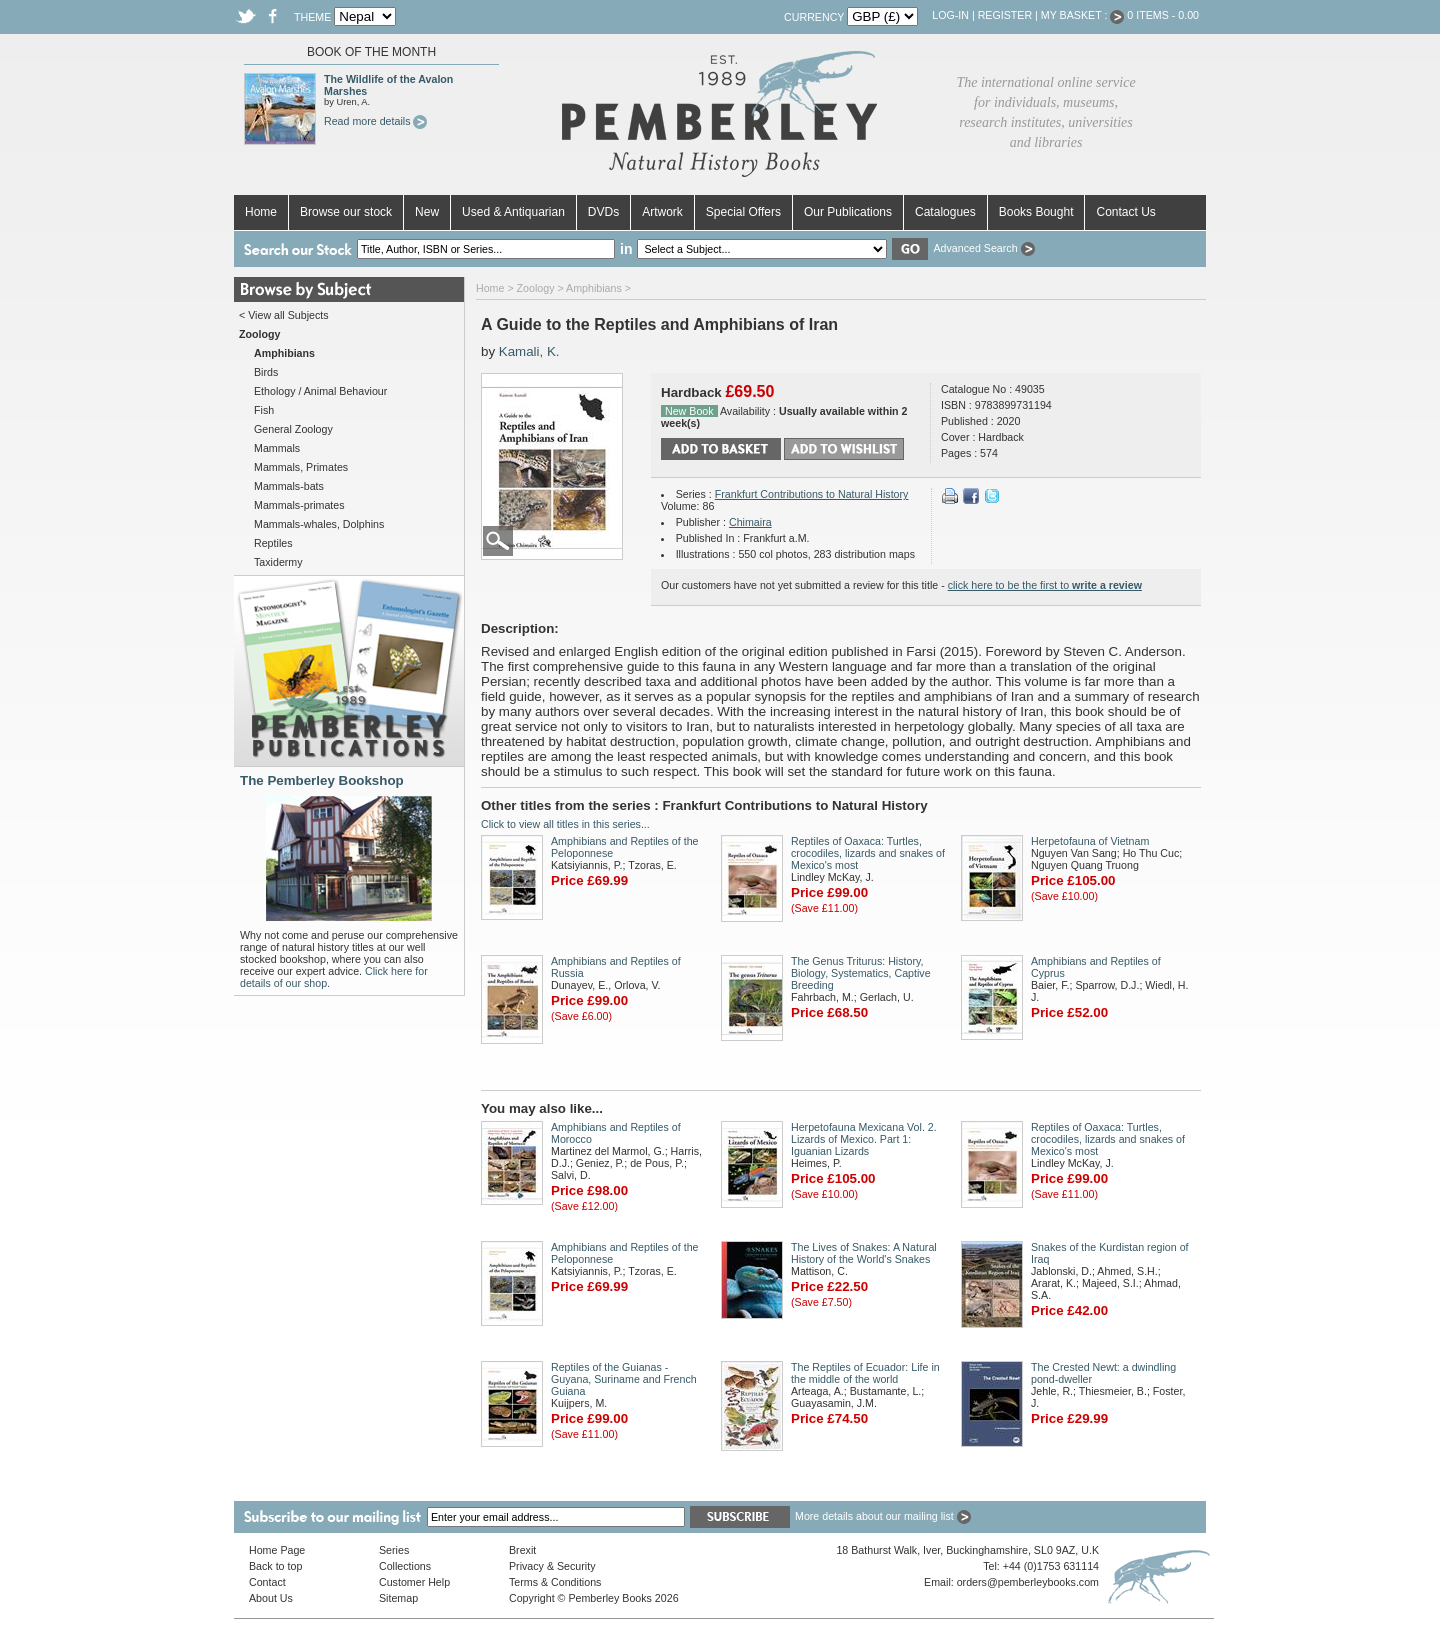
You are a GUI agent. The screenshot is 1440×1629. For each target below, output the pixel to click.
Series (394, 1550)
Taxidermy (278, 562)
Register (1005, 15)
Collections (405, 1566)
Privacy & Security (552, 1566)
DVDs (603, 212)
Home (261, 212)
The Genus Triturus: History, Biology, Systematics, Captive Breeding (861, 973)
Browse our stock (346, 212)
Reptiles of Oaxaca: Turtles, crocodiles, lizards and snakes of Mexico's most (868, 853)
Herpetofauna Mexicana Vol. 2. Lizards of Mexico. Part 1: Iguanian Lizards (864, 1139)
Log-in (950, 15)
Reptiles (273, 543)
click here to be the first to (1045, 585)
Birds (266, 372)
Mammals (277, 448)
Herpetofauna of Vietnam (1090, 841)
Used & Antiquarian (513, 212)
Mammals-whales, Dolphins (319, 524)
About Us (271, 1598)
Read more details (375, 121)
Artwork (662, 212)
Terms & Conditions (555, 1582)
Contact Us (1125, 212)
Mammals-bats (289, 486)
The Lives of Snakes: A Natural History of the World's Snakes (864, 1253)
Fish (264, 410)
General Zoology (293, 429)
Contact (267, 1582)
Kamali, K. (529, 351)
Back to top (275, 1566)
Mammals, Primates (301, 467)
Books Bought (1036, 212)
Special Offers (743, 212)
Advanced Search (983, 248)
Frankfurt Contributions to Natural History (812, 494)
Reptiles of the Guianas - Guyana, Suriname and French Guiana (624, 1379)
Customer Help (414, 1582)
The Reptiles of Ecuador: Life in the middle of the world (865, 1373)
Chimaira (750, 522)
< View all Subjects (284, 315)
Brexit (522, 1550)
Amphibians (594, 288)
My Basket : (1083, 15)
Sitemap (398, 1598)
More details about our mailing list (883, 1516)
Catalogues (945, 212)
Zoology (536, 288)
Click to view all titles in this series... (565, 824)
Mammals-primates (299, 505)
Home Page (277, 1550)
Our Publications (848, 212)
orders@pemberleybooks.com (1028, 1582)
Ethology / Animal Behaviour (320, 391)
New (427, 212)
